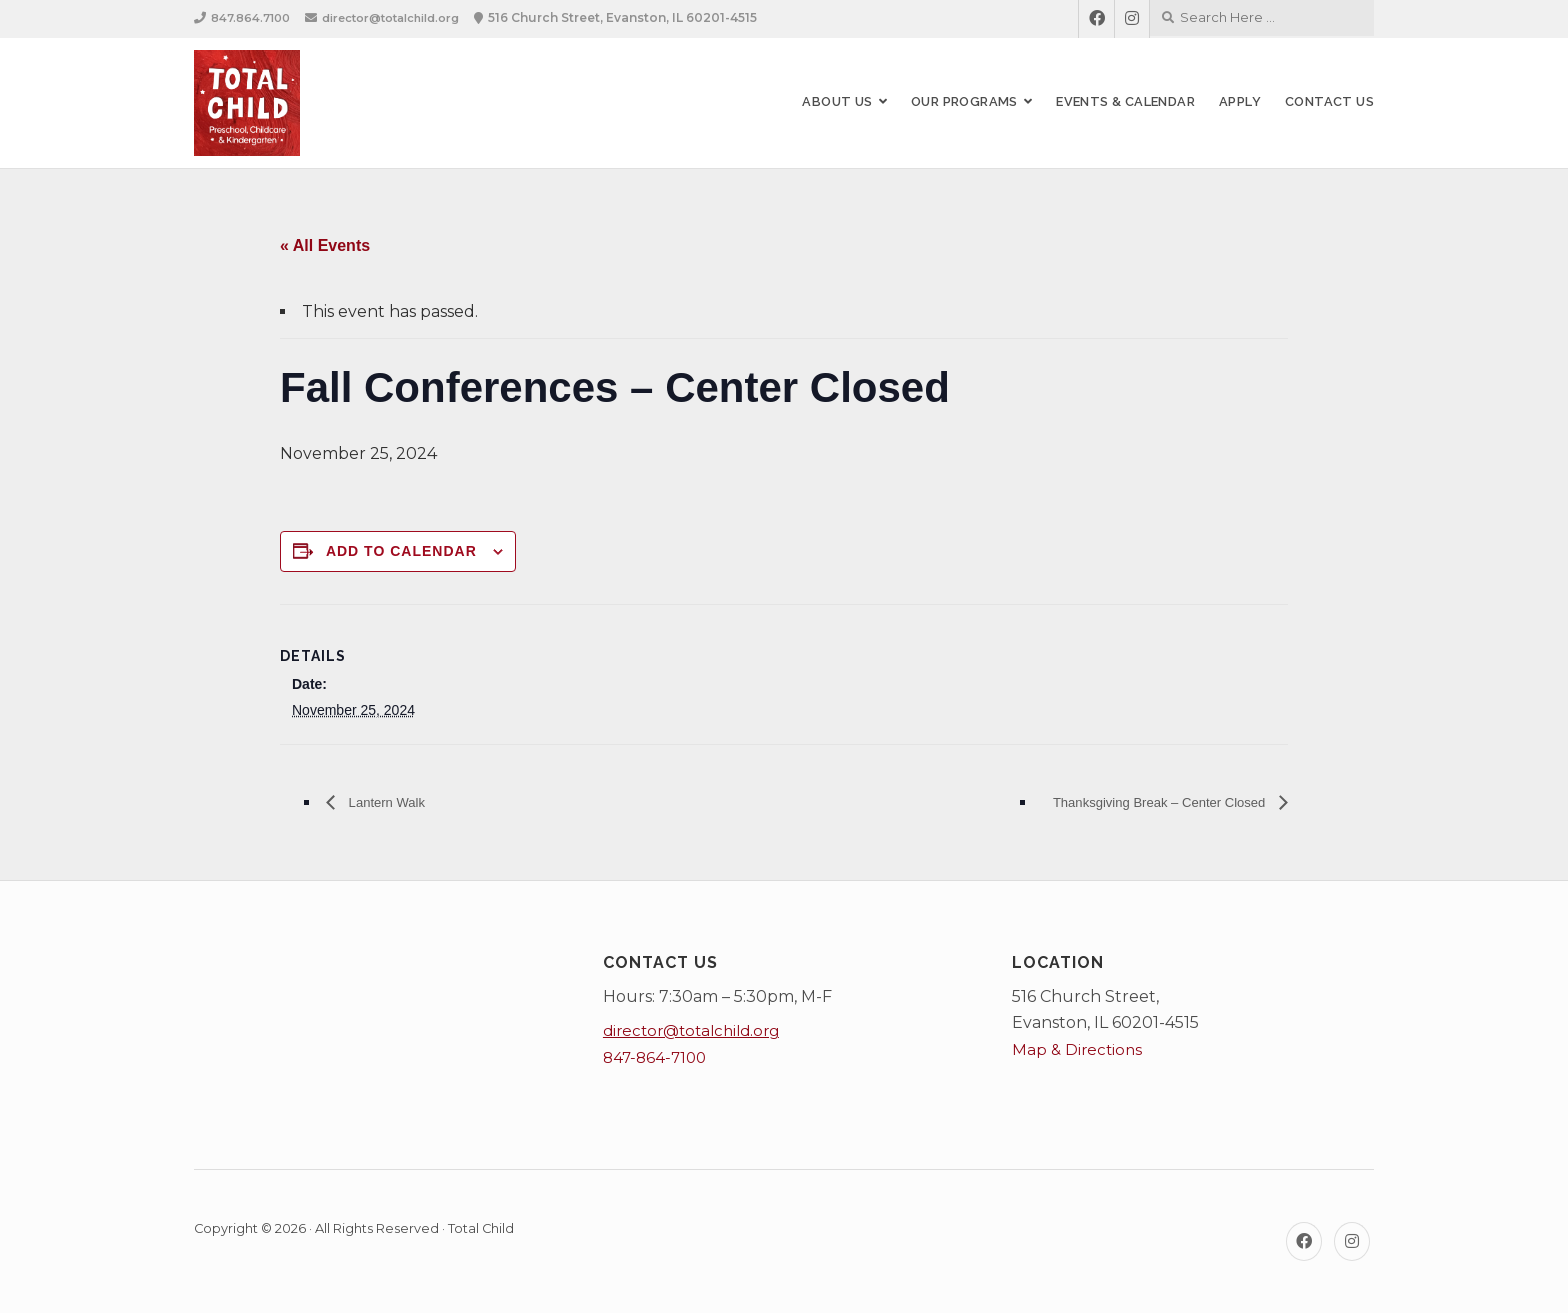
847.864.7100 (253, 17)
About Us (837, 101)
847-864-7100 (657, 1057)
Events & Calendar (1125, 101)
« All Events (325, 245)
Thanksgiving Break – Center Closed (1136, 802)
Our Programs (964, 101)
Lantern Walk (394, 802)
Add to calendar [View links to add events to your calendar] (401, 551)
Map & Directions (1079, 1049)
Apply (1240, 101)
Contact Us (1329, 101)
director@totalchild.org (406, 17)
